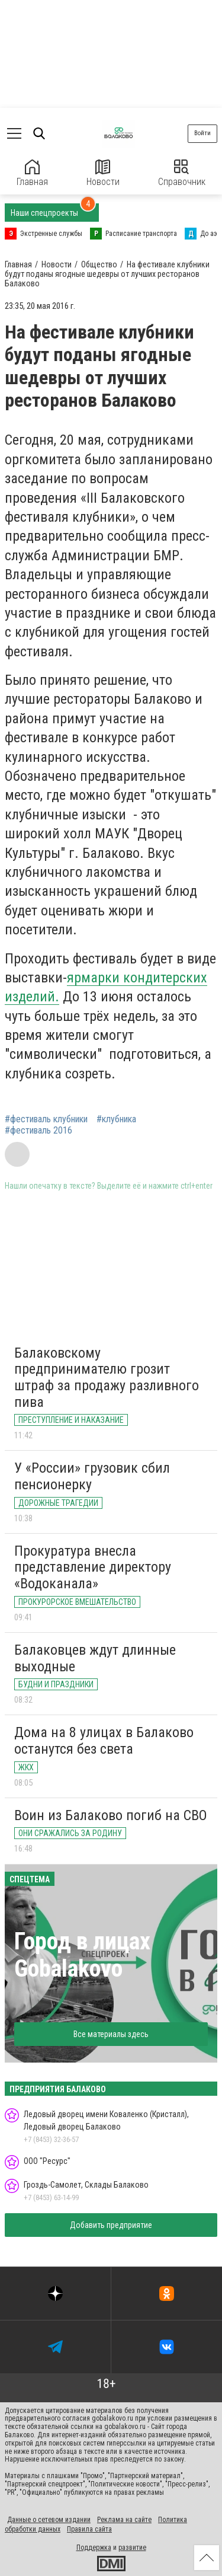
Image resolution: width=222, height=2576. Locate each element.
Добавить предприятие (111, 2225)
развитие (132, 2547)
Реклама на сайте (124, 2520)
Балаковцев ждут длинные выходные (95, 1658)
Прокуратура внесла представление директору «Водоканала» (92, 1567)
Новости (103, 173)
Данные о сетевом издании (49, 2520)
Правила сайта (89, 2529)
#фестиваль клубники (46, 1119)
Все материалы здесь (111, 2034)
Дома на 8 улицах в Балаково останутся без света (104, 1740)
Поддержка (93, 2547)
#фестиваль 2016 (38, 1130)
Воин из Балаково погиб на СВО (110, 1815)
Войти (202, 133)
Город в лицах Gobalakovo (82, 1955)
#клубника (116, 1119)
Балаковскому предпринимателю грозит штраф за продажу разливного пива (106, 1377)
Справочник (181, 173)
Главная (32, 173)
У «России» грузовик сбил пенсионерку (92, 1476)
